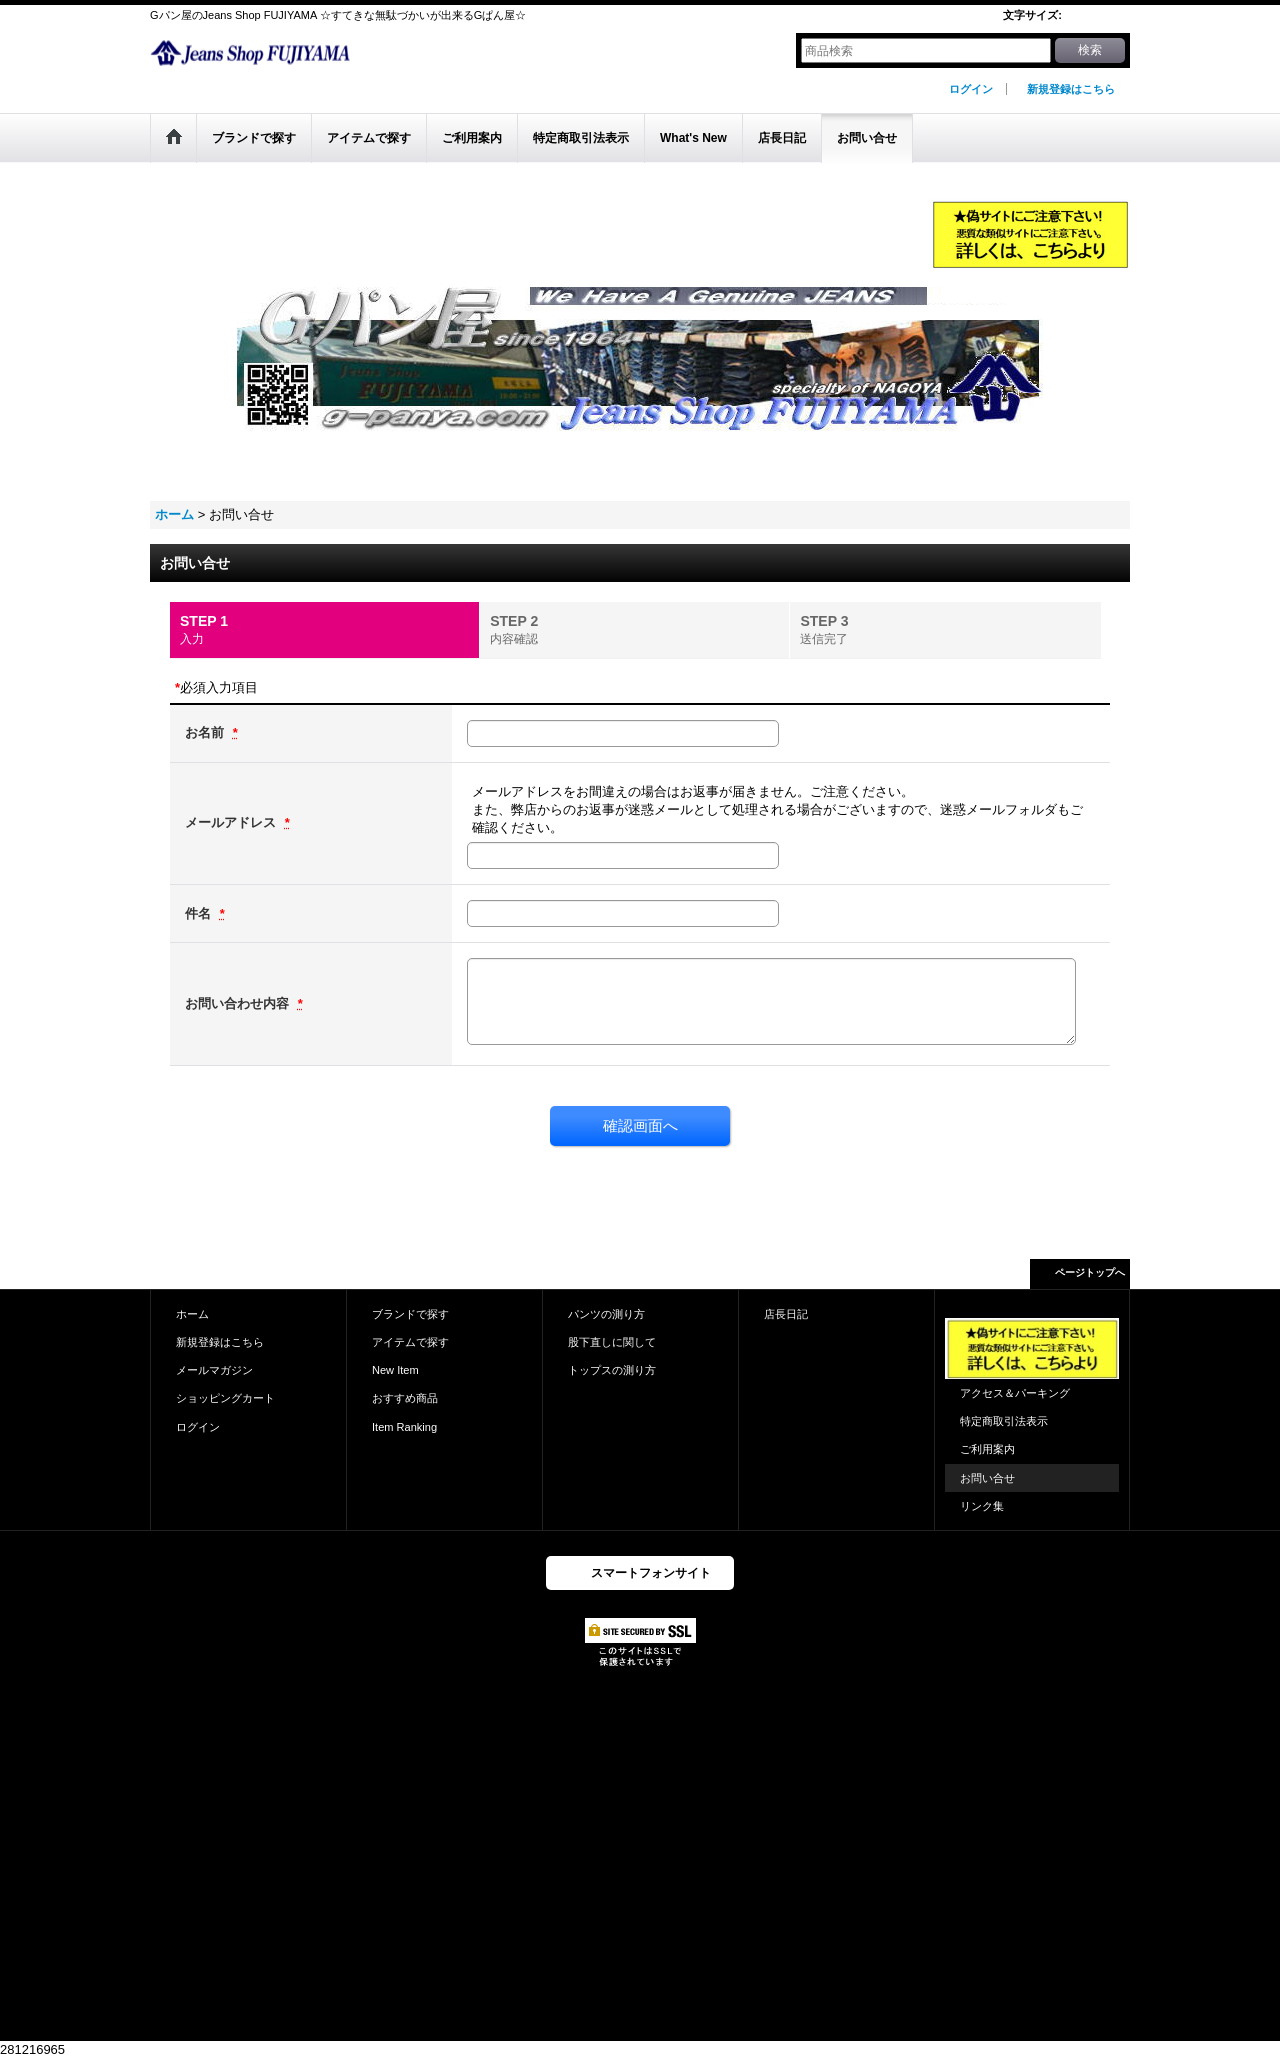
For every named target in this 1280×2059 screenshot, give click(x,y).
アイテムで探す (410, 1342)
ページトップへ (1090, 1272)
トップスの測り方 (612, 1370)
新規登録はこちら (1071, 89)
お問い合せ (987, 1478)
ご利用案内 (987, 1449)
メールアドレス (232, 822)
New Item (395, 1370)
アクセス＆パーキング (1015, 1393)
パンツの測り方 (606, 1314)
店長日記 (786, 1314)
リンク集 (982, 1506)
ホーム (192, 1314)
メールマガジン (214, 1370)
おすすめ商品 (405, 1398)
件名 (200, 913)
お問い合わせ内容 (239, 1003)
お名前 (206, 732)
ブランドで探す (410, 1314)
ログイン (971, 89)
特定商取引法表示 (1004, 1421)
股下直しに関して (612, 1342)
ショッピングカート (225, 1398)
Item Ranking (404, 1427)
